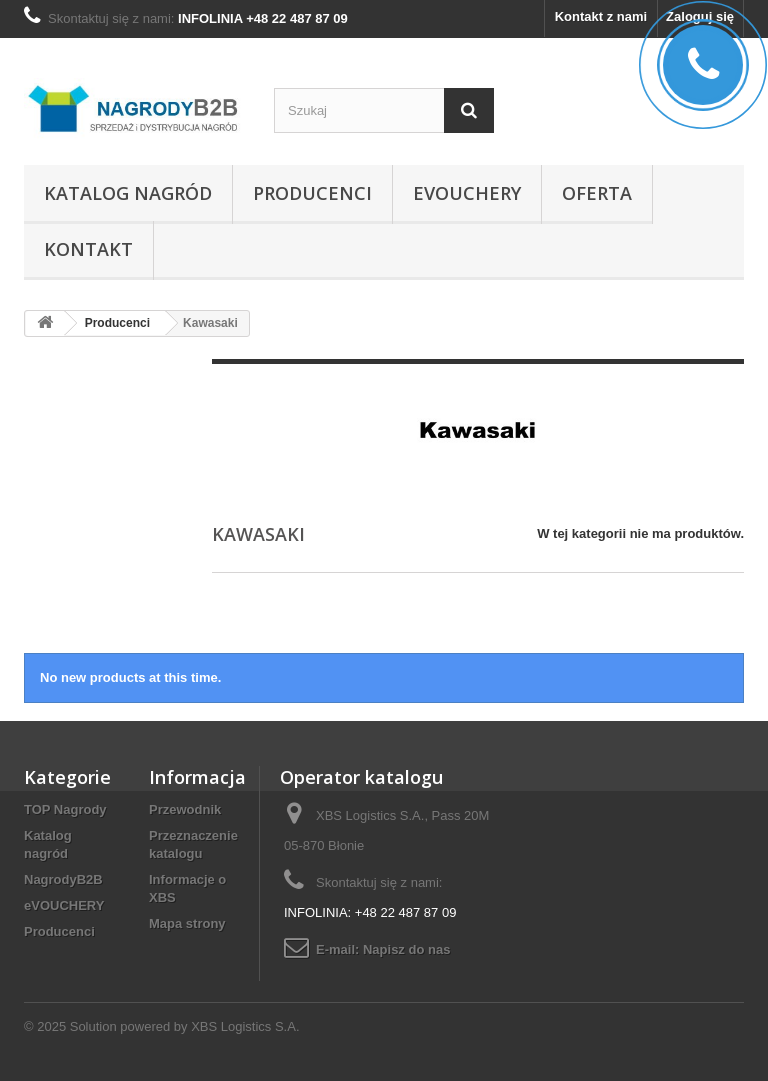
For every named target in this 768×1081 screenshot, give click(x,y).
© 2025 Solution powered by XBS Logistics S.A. (162, 1026)
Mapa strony (187, 923)
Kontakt (88, 249)
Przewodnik (185, 809)
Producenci (312, 193)
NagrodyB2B (63, 879)
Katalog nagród (128, 193)
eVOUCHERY (467, 193)
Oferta (597, 193)
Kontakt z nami (601, 16)
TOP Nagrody (65, 809)
